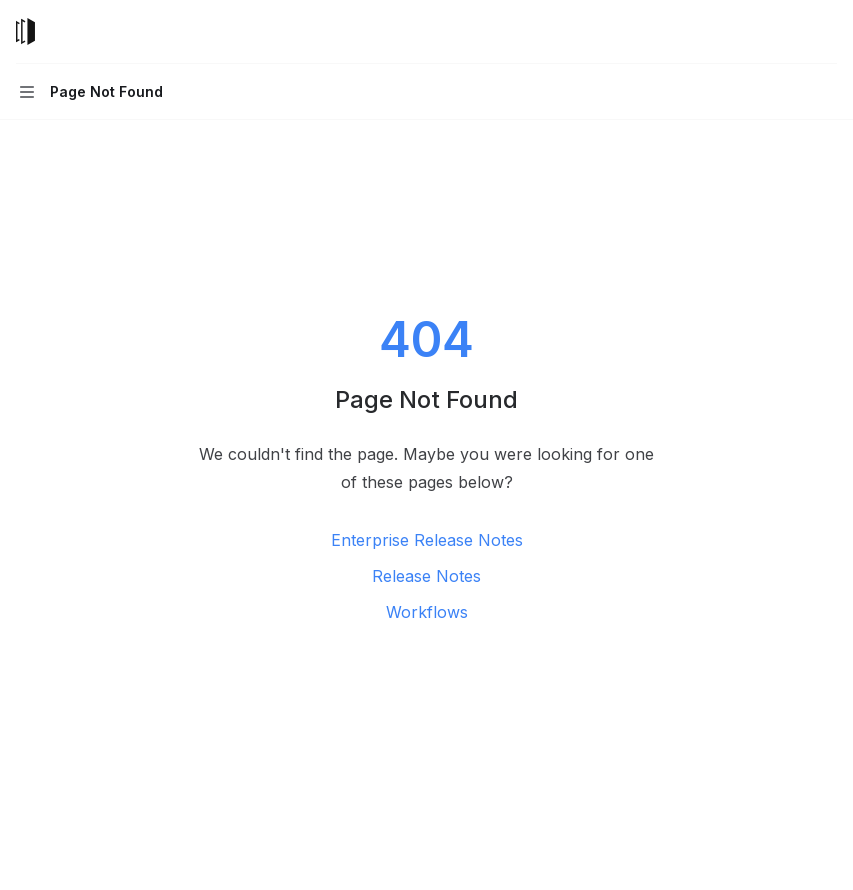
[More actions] (827, 32)
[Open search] (789, 32)
